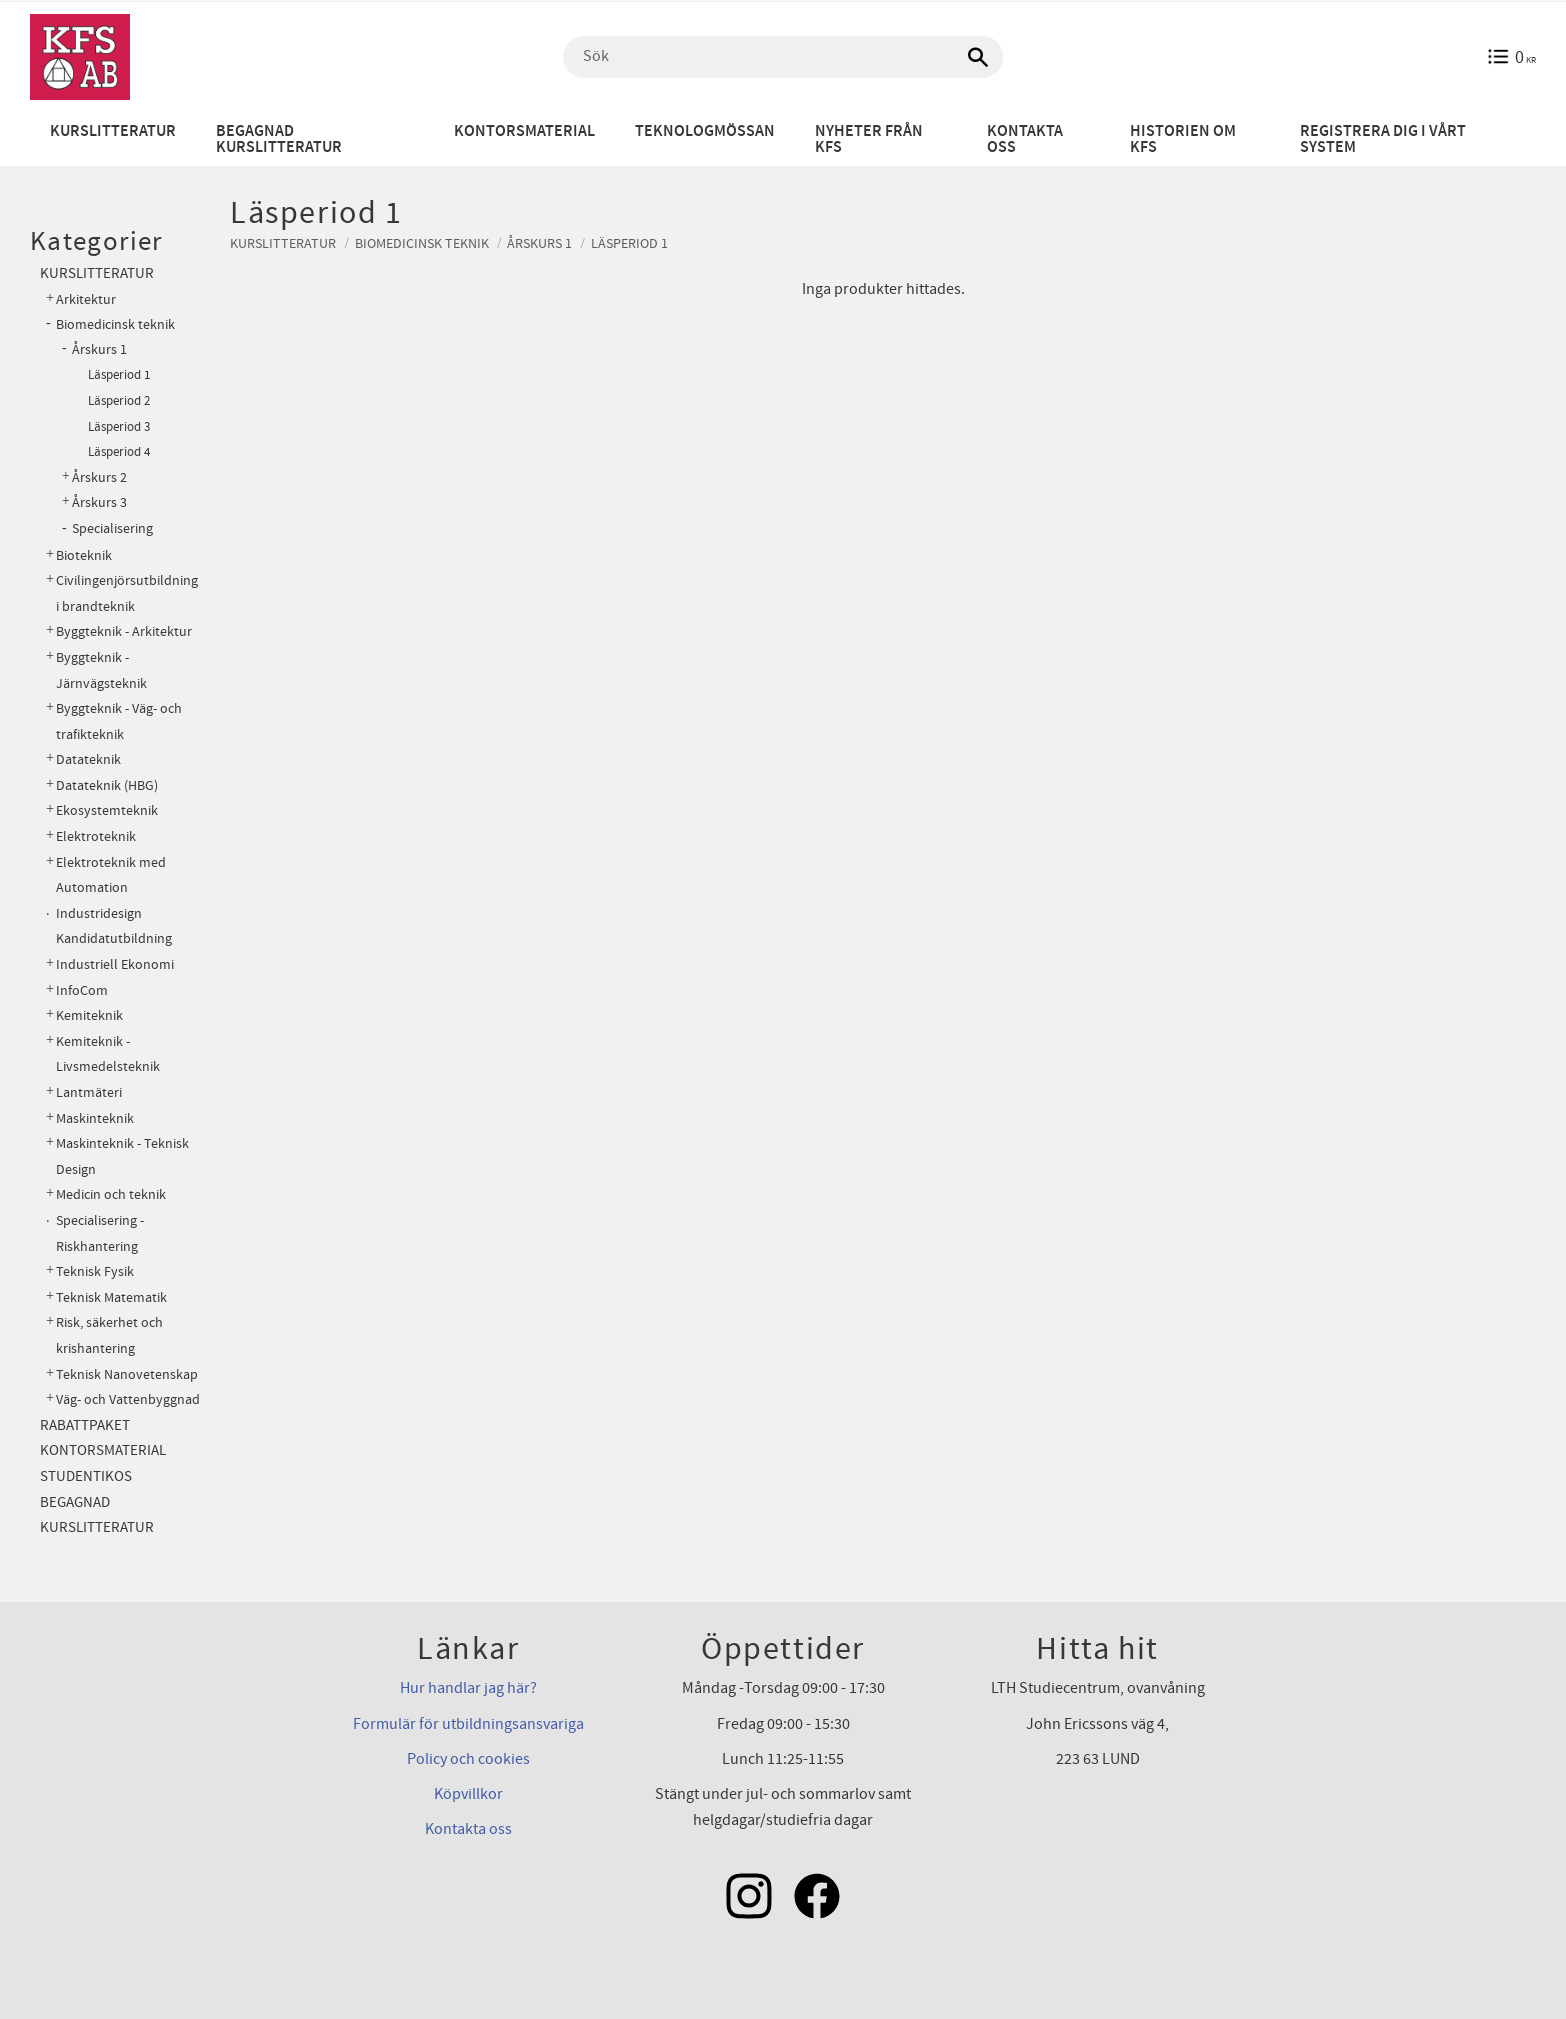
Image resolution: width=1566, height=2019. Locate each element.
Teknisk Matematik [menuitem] (111, 1297)
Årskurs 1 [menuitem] (99, 350)
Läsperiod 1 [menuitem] (119, 375)
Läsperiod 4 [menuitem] (119, 452)
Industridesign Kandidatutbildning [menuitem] (114, 926)
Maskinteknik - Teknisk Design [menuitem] (122, 1156)
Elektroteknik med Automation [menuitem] (111, 875)
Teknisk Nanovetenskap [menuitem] (127, 1374)
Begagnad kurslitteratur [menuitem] (279, 139)
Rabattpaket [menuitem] (85, 1425)
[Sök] (978, 57)
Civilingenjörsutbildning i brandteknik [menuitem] (127, 593)
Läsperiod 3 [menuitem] (119, 427)
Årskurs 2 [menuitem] (99, 478)
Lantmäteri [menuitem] (89, 1092)
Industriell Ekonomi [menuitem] (115, 964)
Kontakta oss (468, 1829)
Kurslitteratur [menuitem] (113, 131)
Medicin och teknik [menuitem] (111, 1194)
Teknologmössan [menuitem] (705, 131)
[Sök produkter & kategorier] (783, 57)
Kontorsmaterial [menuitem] (524, 131)
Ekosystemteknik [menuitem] (107, 810)
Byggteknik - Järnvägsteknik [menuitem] (101, 670)
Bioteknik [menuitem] (84, 555)
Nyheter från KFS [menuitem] (869, 139)
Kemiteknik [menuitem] (89, 1015)
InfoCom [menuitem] (82, 990)
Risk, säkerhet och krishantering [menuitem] (109, 1335)
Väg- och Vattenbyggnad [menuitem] (128, 1399)
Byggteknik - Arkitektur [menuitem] (124, 631)
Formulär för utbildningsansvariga (468, 1724)
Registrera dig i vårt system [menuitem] (1383, 139)
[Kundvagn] (1511, 57)
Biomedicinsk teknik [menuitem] (115, 324)
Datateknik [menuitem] (88, 759)
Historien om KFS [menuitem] (1183, 139)
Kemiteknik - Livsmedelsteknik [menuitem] (108, 1054)
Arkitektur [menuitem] (86, 299)
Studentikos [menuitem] (86, 1476)
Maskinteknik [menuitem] (95, 1118)
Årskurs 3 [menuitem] (99, 503)
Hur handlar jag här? (468, 1688)
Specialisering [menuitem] (112, 529)
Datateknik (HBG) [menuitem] (107, 785)
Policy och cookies (468, 1759)
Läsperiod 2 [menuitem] (119, 401)
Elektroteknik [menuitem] (96, 836)
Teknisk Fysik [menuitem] (95, 1271)
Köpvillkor (468, 1794)
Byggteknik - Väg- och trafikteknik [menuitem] (119, 721)
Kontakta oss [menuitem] (1025, 139)
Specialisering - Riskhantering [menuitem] (100, 1233)
